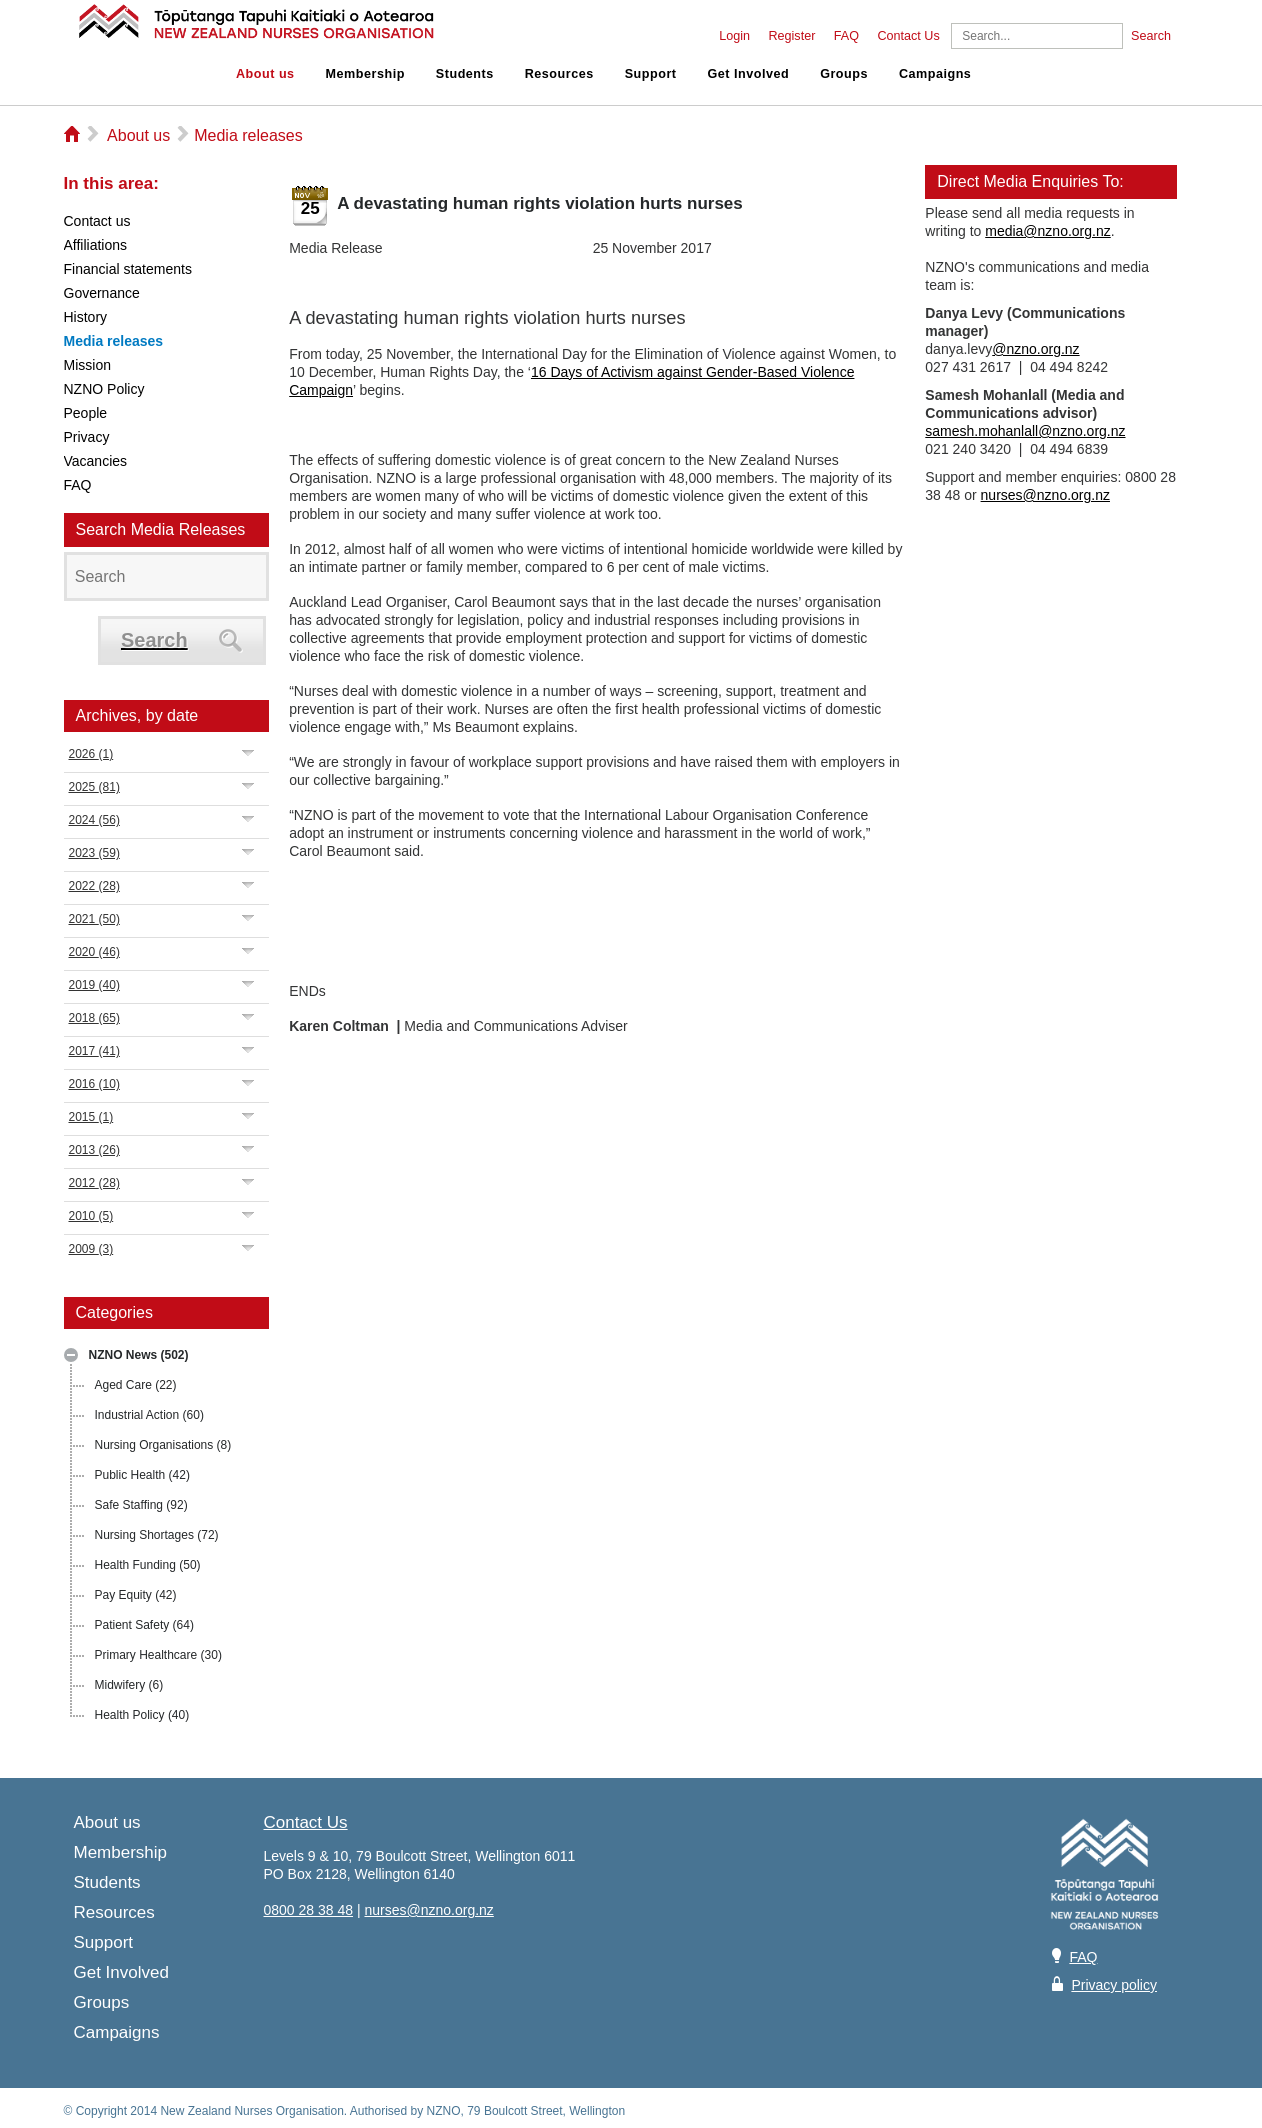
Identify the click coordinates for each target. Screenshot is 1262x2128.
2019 (94, 985)
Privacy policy (1114, 1985)
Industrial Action (149, 1415)
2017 (94, 1051)
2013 (94, 1150)
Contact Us (908, 36)
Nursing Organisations (163, 1445)
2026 (91, 754)
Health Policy (142, 1715)
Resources (559, 74)
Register (791, 36)
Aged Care (136, 1385)
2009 (91, 1249)
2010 (91, 1216)
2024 (94, 820)
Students (465, 74)
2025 (94, 787)
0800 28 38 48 (309, 1910)
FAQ (846, 36)
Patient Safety (144, 1625)
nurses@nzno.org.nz (1045, 495)
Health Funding (148, 1565)
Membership (365, 74)
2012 (94, 1183)
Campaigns (935, 74)
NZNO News (139, 1355)
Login (734, 36)
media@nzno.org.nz (1048, 231)
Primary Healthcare (158, 1655)
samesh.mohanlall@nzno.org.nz (1025, 431)
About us (265, 74)
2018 (94, 1018)
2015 (91, 1117)
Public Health (142, 1475)
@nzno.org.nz (1035, 349)
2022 (94, 886)
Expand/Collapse (248, 752)
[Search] (1037, 36)
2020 (94, 952)
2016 (94, 1084)
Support (651, 74)
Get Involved (749, 74)
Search (1151, 36)
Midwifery (129, 1685)
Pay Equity (136, 1595)
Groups (844, 74)
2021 (94, 919)
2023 (94, 853)
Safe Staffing (141, 1505)
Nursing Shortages (157, 1535)
